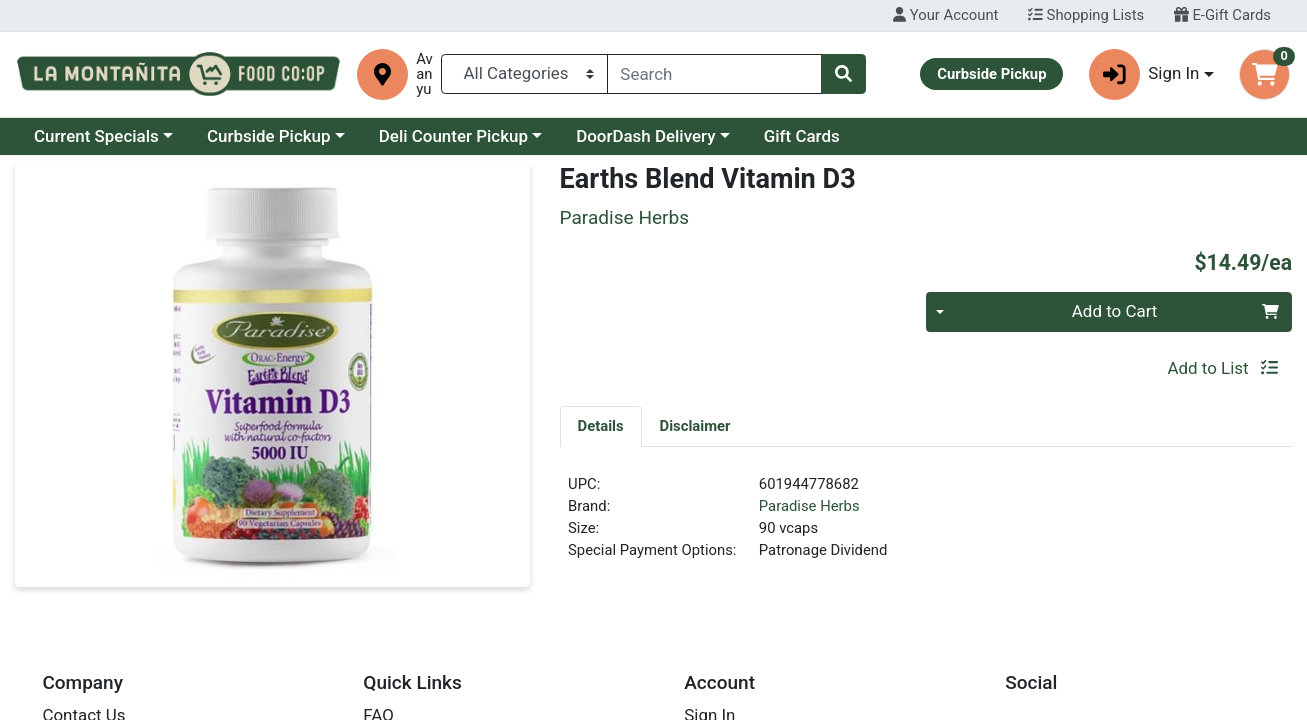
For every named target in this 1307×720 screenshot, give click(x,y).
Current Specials (96, 136)
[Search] (715, 74)
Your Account (945, 15)
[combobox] (715, 74)
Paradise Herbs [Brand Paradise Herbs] (809, 506)
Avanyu (424, 74)
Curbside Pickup (269, 136)
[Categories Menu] (524, 74)
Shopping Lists (1086, 15)
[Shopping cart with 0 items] (1264, 74)
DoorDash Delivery (645, 136)
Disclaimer (695, 426)
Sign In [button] (1144, 74)
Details (601, 426)
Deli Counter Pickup (453, 136)
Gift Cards (802, 136)
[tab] (601, 426)
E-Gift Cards (1222, 15)
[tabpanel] (926, 526)
